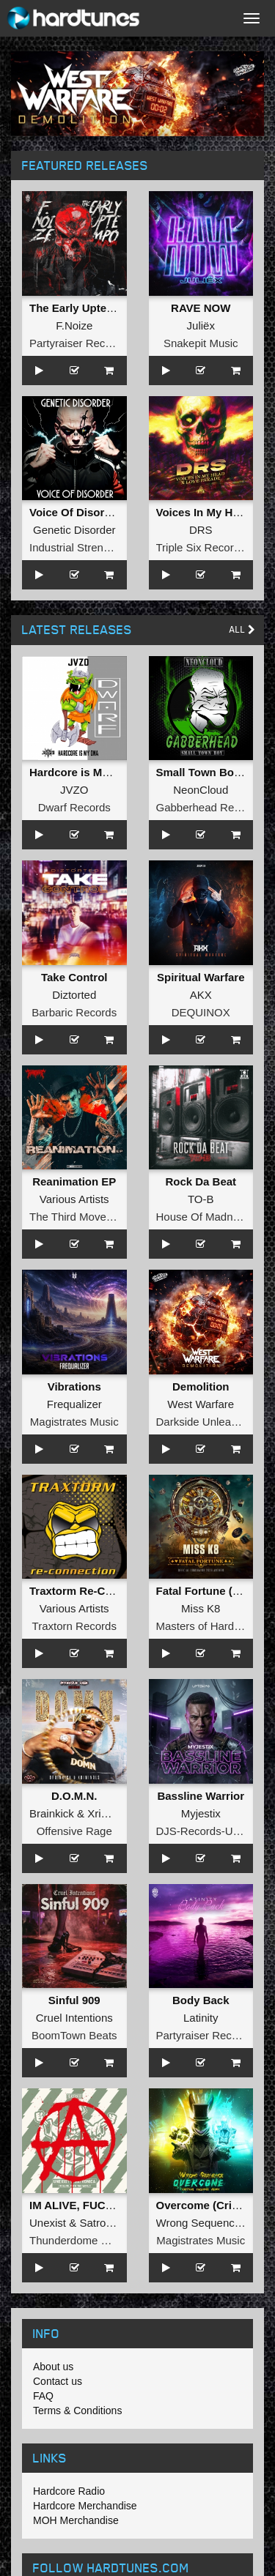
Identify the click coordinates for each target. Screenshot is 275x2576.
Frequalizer (74, 1404)
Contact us (57, 2381)
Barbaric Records (74, 1012)
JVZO (74, 789)
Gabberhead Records (208, 807)
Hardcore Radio (69, 2491)
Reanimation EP (74, 1181)
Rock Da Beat (200, 1181)
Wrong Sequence (198, 2222)
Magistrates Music (74, 1421)
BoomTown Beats (74, 2035)
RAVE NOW (200, 308)
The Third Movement (80, 1216)
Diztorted (74, 995)
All (242, 629)
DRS (201, 530)
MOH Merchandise (76, 2520)
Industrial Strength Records (96, 547)
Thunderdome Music (79, 2240)
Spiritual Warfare (200, 977)
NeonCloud (200, 789)
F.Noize (74, 325)
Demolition (201, 1386)
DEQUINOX (201, 1012)
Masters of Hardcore (206, 1626)
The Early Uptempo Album (97, 308)
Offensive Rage (74, 1831)
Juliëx (201, 325)
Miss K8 (200, 1608)
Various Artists (74, 1199)
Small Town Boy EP (207, 772)
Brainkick (51, 1813)
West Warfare (200, 1404)
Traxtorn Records (74, 1626)
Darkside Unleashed (205, 1421)
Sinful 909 (74, 2000)
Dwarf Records (74, 807)
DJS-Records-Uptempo (213, 1831)
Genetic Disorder (74, 530)
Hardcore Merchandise (85, 2506)
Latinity (201, 2017)
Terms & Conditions (77, 2410)
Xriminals (110, 1813)
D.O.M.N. (74, 1796)
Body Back (201, 2000)
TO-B (201, 1199)
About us (53, 2366)
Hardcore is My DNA (82, 772)
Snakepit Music (201, 343)
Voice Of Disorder (75, 512)
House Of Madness (203, 1216)
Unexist (47, 2222)
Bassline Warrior (200, 1796)
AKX (201, 995)
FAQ (43, 2396)
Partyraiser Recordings (85, 343)
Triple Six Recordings (208, 547)
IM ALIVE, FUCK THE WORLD (106, 2205)
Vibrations (74, 1386)
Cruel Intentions (74, 2017)
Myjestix (201, 1813)
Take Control (74, 977)
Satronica (102, 2222)
